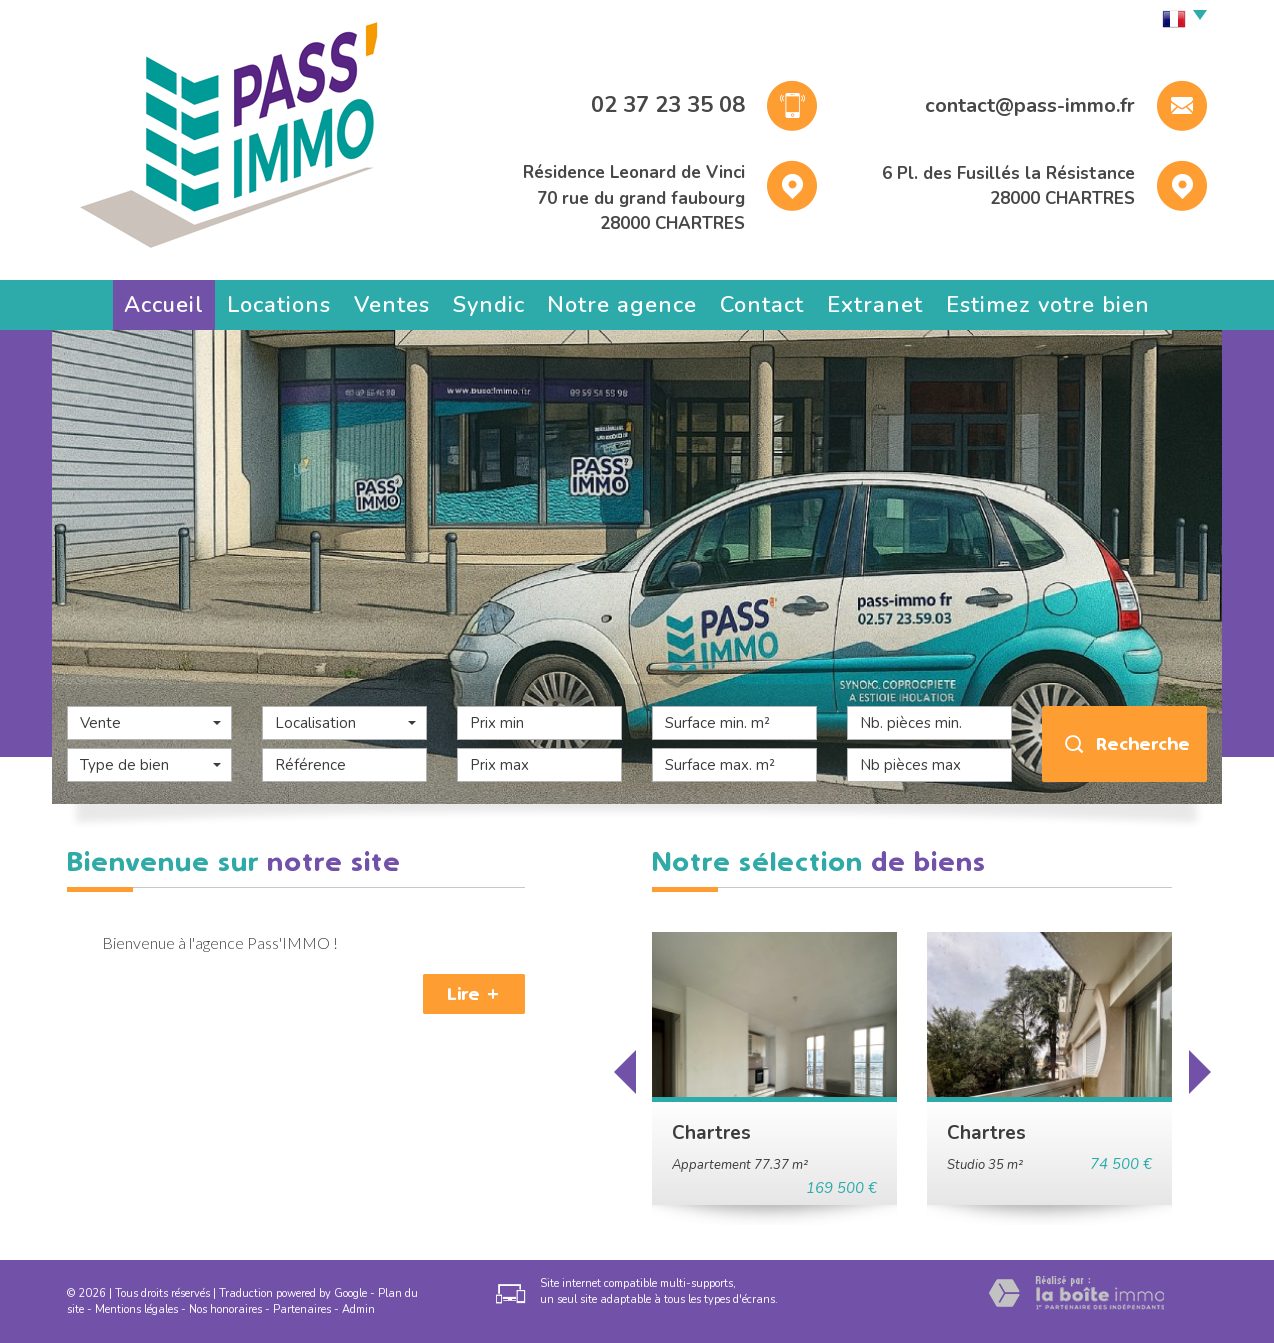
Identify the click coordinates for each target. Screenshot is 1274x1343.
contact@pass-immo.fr (1030, 105)
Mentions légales (136, 1309)
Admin (358, 1309)
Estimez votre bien (1048, 305)
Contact (762, 305)
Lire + (474, 994)
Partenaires (302, 1309)
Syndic (489, 305)
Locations (279, 305)
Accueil (164, 305)
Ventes (392, 305)
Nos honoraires (225, 1309)
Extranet (875, 305)
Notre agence (622, 305)
